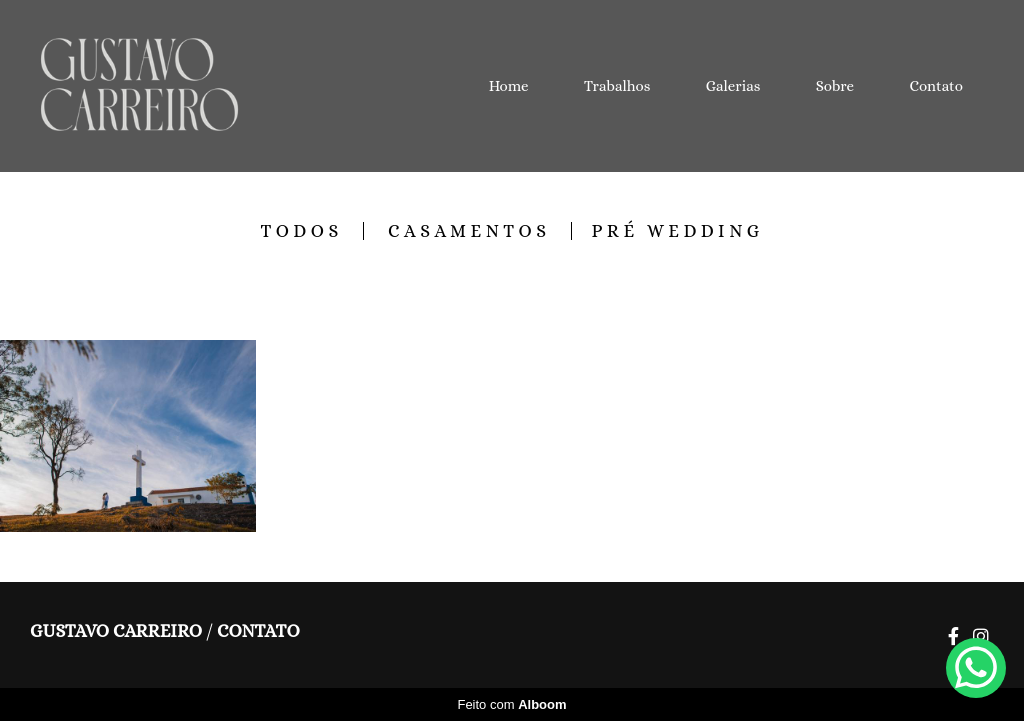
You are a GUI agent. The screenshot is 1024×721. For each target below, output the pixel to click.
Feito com (511, 704)
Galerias (733, 86)
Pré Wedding (678, 231)
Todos (301, 231)
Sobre (835, 86)
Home (509, 86)
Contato (936, 86)
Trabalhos (617, 86)
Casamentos (469, 231)
